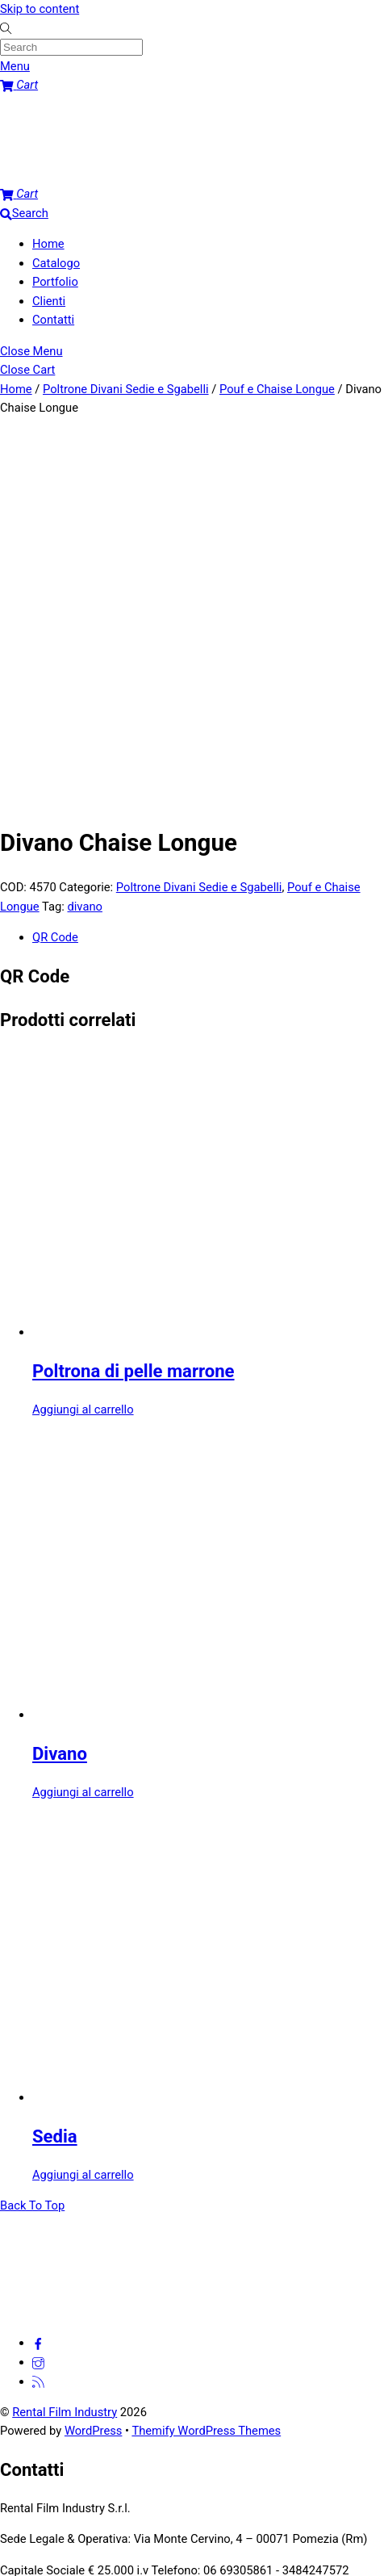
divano (84, 535)
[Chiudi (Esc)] (54, 2493)
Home (48, 244)
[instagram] (38, 1990)
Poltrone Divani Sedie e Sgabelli (126, 389)
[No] (278, 2569)
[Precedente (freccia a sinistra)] (6, 2512)
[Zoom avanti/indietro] (6, 2493)
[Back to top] (32, 1834)
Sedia (54, 1765)
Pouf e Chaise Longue (277, 389)
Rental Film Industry (64, 2041)
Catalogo (56, 263)
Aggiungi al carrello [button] (83, 1038)
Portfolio (55, 281)
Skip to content (39, 9)
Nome (159, 2310)
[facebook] (38, 1971)
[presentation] (122, 2429)
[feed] (38, 2010)
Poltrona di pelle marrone (133, 1000)
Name (20, 2291)
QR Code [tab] (55, 566)
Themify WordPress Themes (206, 2059)
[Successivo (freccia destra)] (22, 2512)
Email (18, 2348)
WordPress (94, 2059)
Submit (23, 2471)
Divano (59, 1382)
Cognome (168, 2329)
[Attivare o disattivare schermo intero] (22, 2493)
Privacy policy (232, 2566)
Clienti (48, 301)
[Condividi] (37, 2493)
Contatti (53, 319)
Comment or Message (62, 2388)
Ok (179, 2566)
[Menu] (15, 66)
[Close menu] (31, 351)
